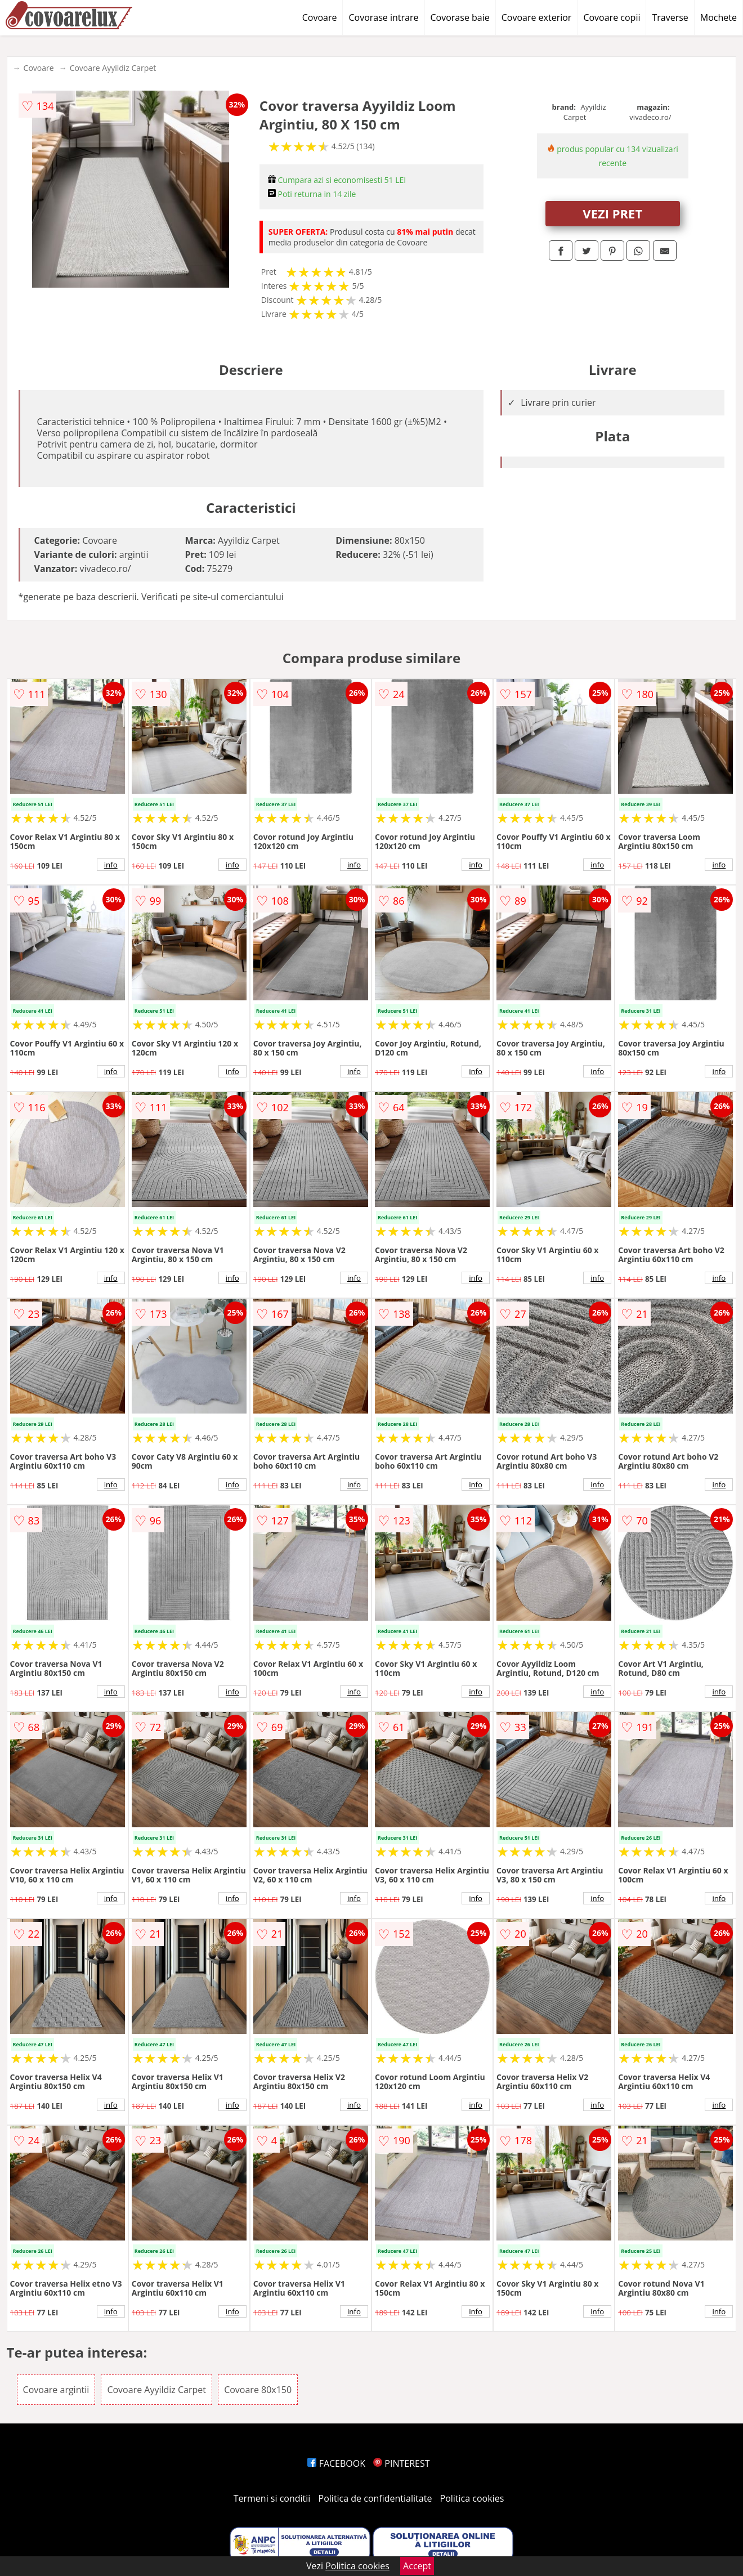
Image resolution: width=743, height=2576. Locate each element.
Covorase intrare (383, 17)
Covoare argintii (56, 2389)
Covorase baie (460, 17)
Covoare (319, 17)
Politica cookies (472, 2498)
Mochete (718, 17)
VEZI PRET (612, 213)
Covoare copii (611, 17)
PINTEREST (401, 2463)
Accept (417, 2566)
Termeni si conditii (272, 2498)
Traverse (670, 17)
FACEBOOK (336, 2463)
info (111, 865)
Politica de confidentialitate (375, 2498)
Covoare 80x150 (258, 2389)
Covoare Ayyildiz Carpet (113, 67)
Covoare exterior (537, 17)
